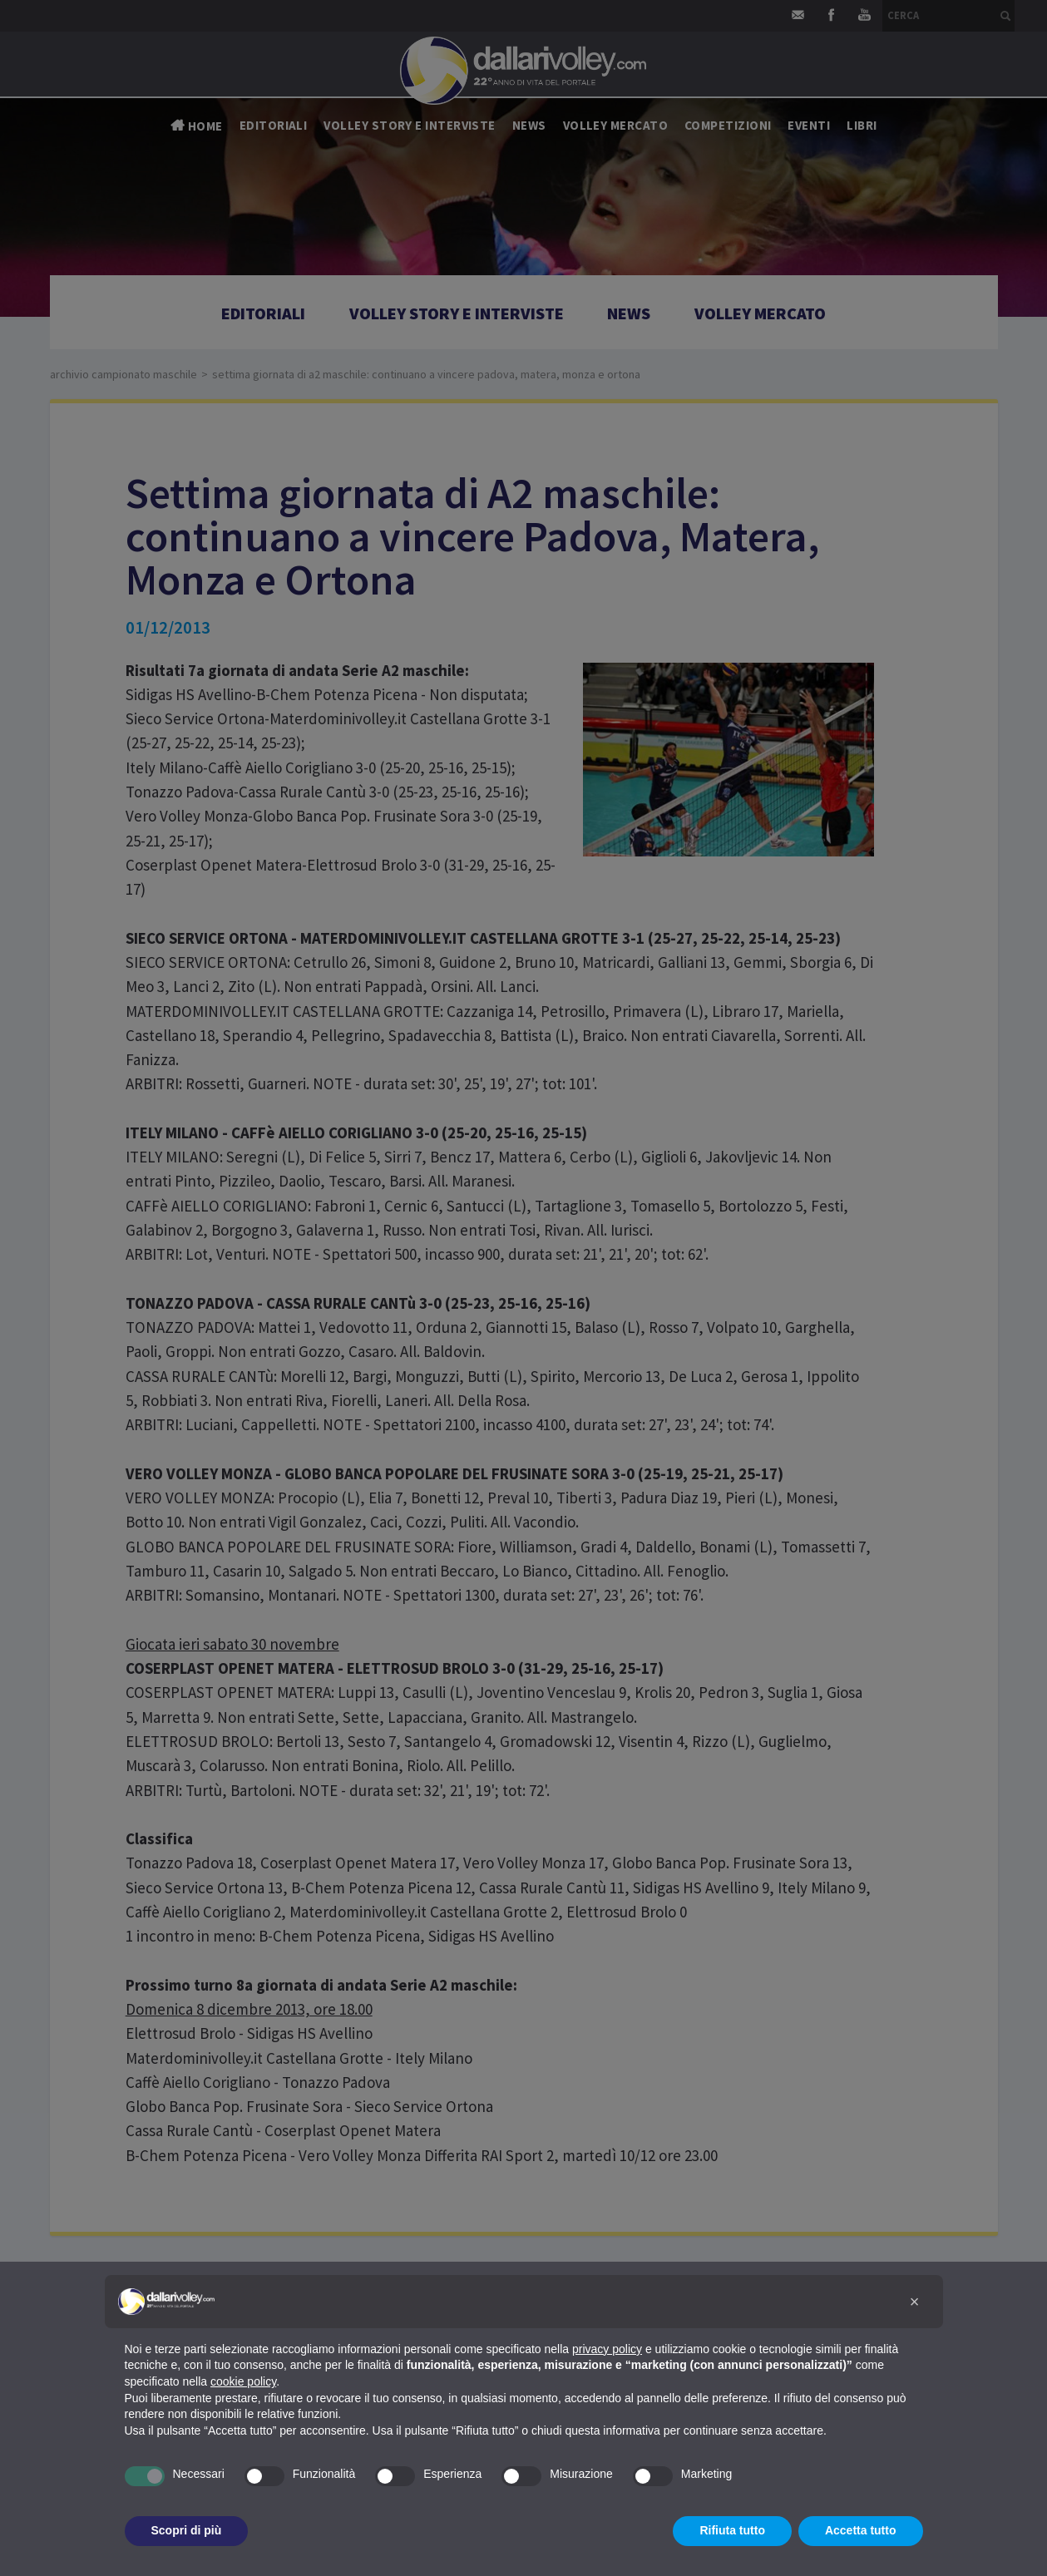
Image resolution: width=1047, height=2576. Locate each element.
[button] (914, 2301)
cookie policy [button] (243, 2381)
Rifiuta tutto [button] (732, 2530)
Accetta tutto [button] (860, 2530)
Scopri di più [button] (186, 2530)
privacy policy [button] (607, 2349)
